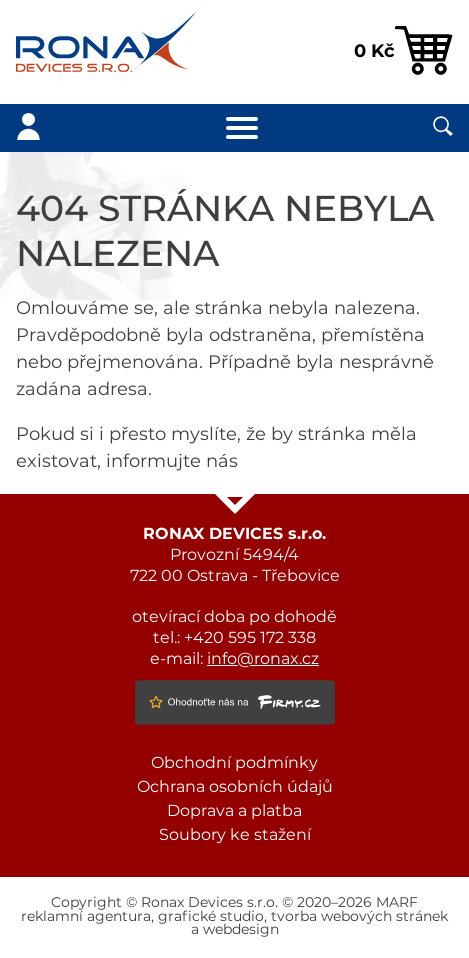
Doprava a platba (234, 811)
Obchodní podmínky (234, 763)
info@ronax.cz (263, 659)
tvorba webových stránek (359, 917)
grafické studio (211, 917)
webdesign (241, 930)
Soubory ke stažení (235, 835)
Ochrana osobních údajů (235, 787)
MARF (397, 903)
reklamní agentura (86, 917)
